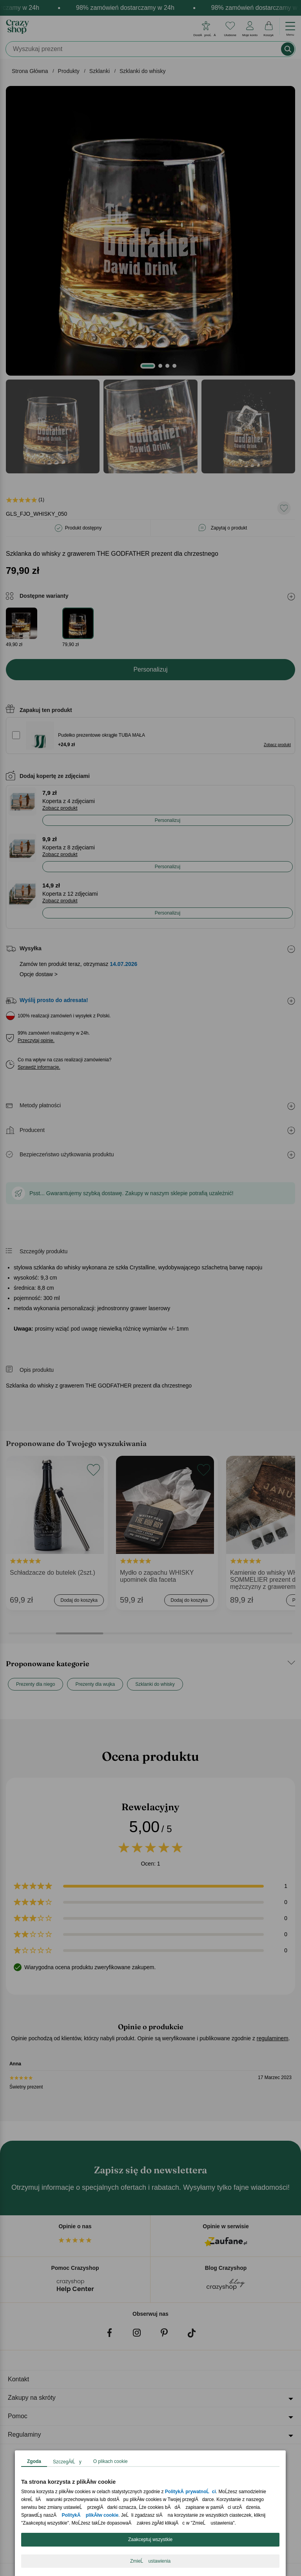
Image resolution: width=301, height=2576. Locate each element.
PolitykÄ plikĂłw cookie (90, 2515)
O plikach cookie (110, 2461)
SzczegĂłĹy (67, 2462)
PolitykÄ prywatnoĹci (190, 2491)
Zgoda (34, 2461)
